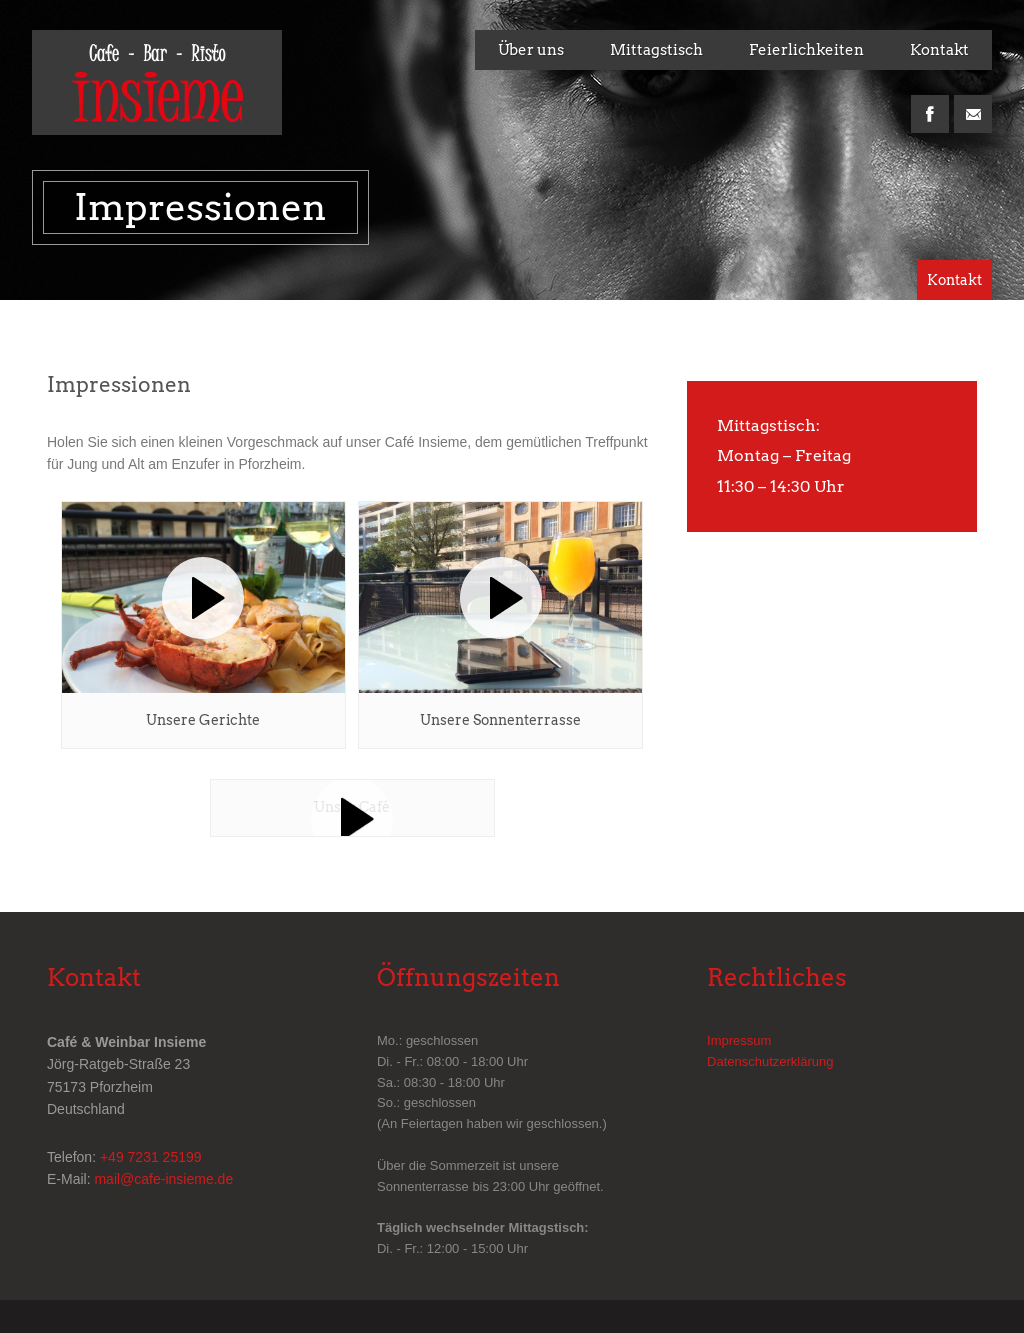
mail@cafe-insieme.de (163, 1179)
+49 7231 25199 (151, 1157)
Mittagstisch (656, 50)
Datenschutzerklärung (770, 1061)
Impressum (739, 1040)
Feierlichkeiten (806, 50)
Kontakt (939, 50)
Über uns (531, 50)
